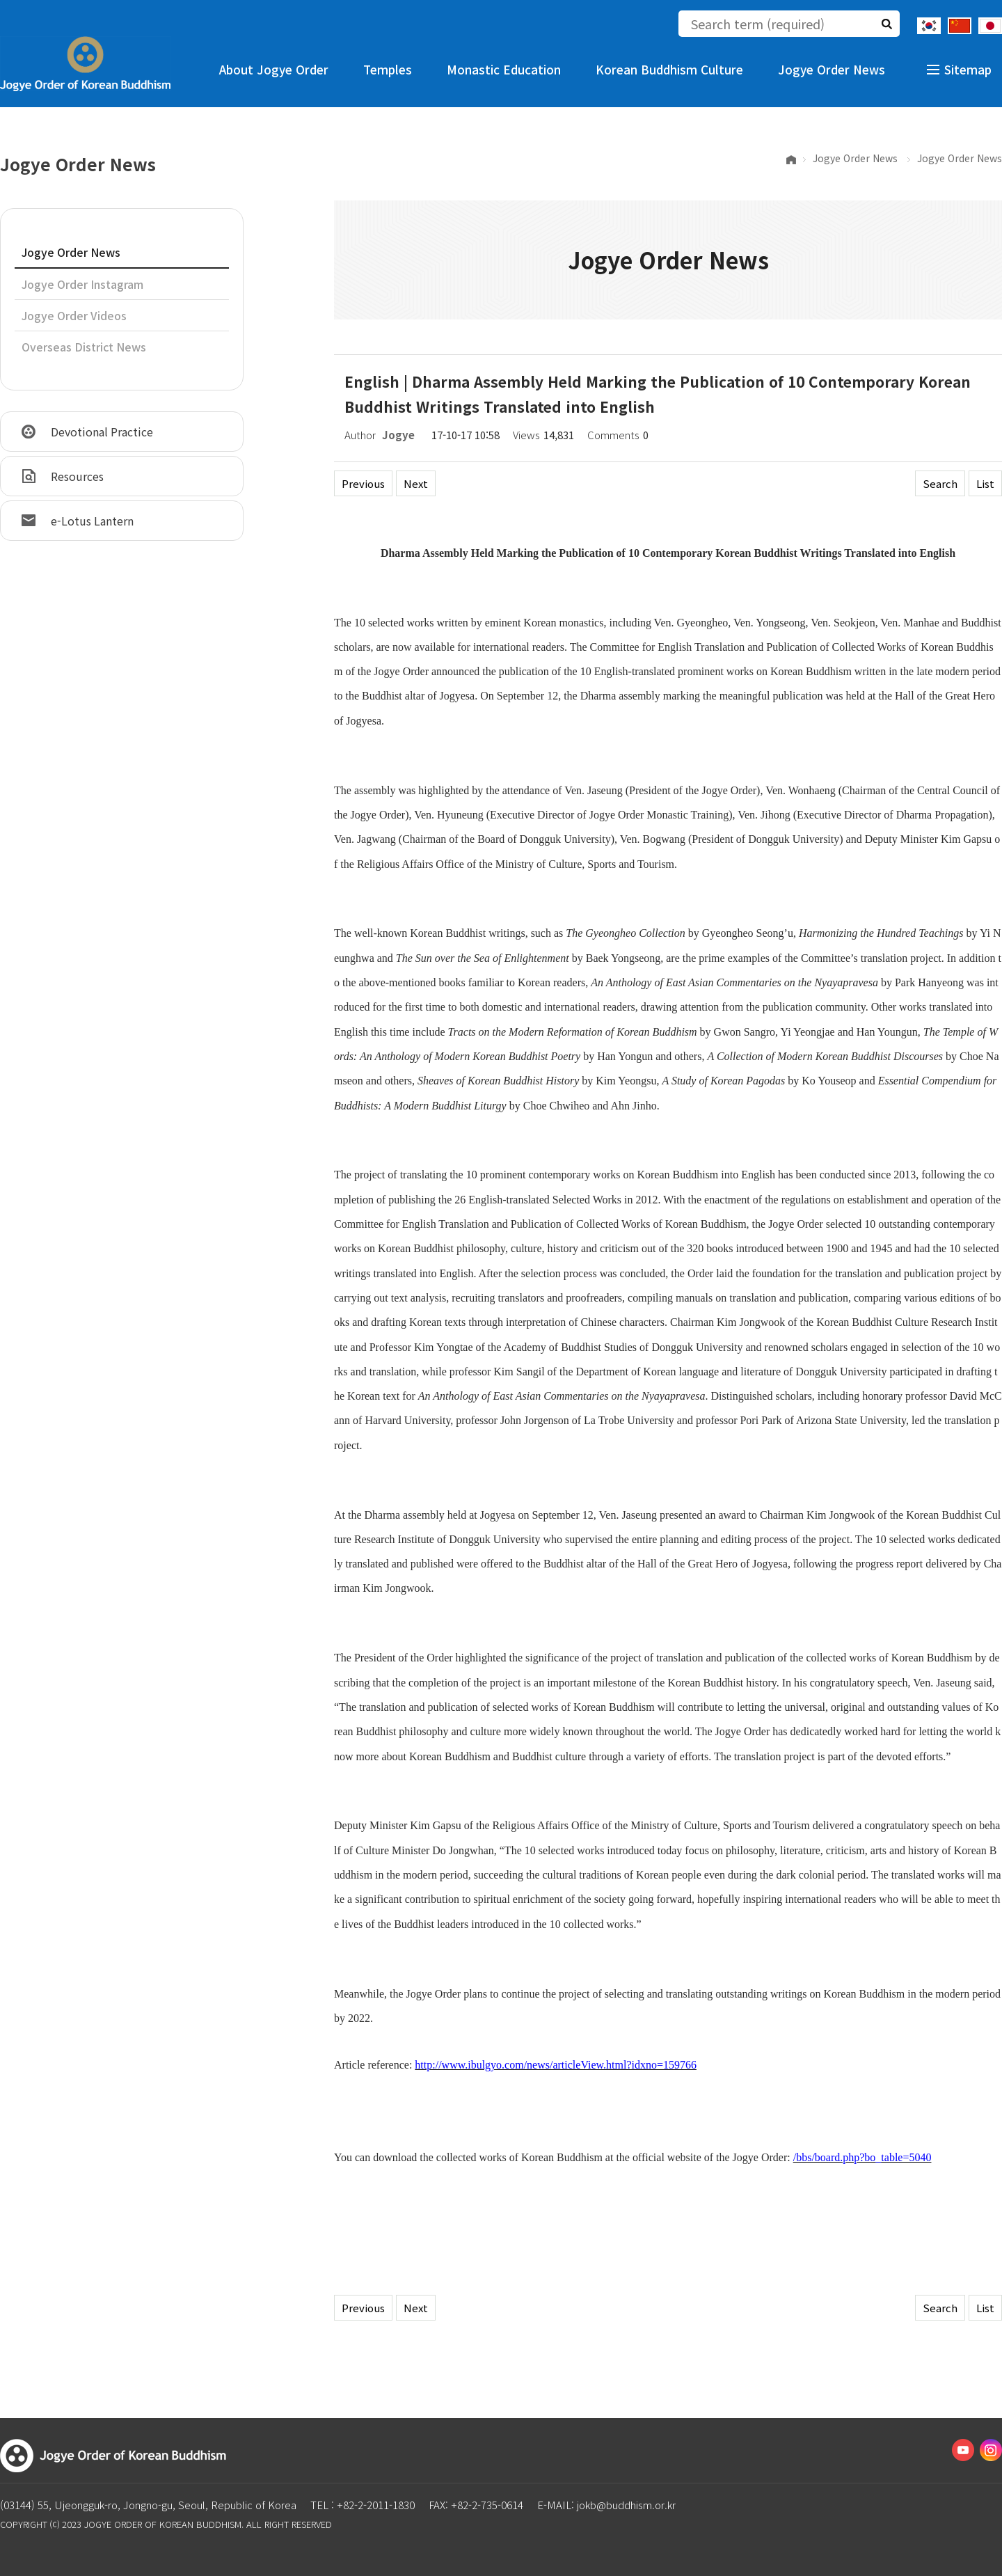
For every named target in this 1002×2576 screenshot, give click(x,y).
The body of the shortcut (0, 0)
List (985, 483)
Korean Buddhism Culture (669, 69)
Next (416, 483)
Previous (363, 483)
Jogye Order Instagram (82, 284)
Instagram (991, 2450)
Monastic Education (504, 69)
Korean (929, 25)
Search (940, 483)
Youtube (963, 2450)
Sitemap (968, 69)
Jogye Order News (831, 69)
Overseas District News (84, 346)
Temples (387, 69)
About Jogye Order (273, 69)
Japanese (990, 25)
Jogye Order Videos (74, 315)
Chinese (959, 25)
